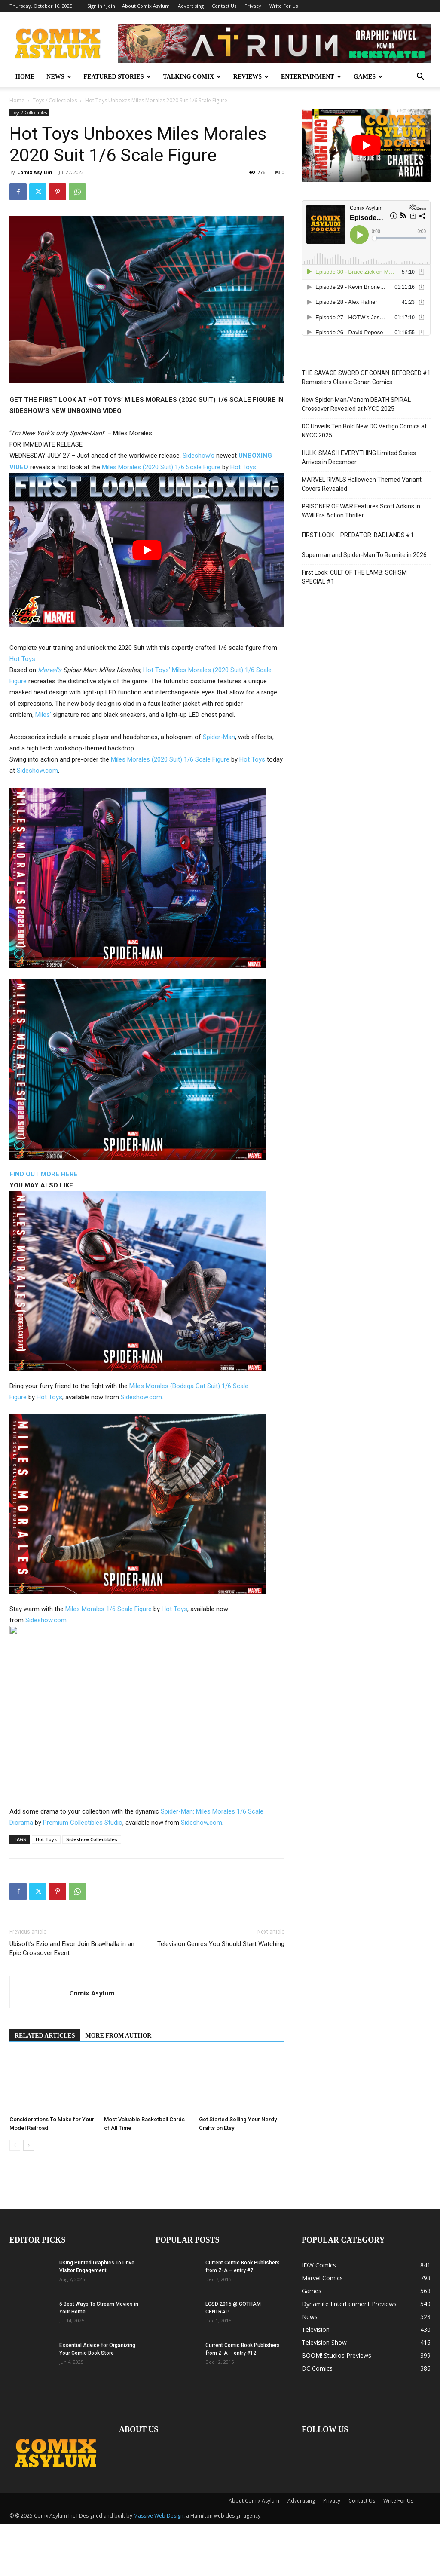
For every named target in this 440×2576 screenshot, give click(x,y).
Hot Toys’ (156, 670)
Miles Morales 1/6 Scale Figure (108, 1609)
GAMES (368, 76)
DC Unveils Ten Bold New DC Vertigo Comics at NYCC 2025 (364, 431)
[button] (420, 77)
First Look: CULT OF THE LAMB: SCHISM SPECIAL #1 (354, 577)
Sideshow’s (198, 455)
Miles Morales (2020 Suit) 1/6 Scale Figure (161, 467)
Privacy (252, 6)
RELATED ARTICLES (45, 2035)
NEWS (58, 76)
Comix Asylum (34, 172)
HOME (24, 76)
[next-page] (28, 2145)
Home (16, 100)
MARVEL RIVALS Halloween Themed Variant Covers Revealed (362, 484)
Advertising (191, 6)
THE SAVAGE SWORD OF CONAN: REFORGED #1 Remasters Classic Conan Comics (366, 377)
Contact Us (224, 6)
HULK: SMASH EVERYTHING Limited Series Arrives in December (359, 457)
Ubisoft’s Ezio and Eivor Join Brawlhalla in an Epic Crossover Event (71, 1948)
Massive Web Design (158, 2515)
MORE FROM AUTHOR (118, 2035)
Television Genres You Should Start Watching (220, 1944)
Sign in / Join (101, 6)
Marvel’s (49, 670)
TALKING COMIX (192, 76)
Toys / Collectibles (55, 100)
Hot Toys (243, 467)
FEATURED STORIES (117, 76)
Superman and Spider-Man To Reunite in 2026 (364, 554)
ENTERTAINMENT (311, 76)
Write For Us (283, 6)
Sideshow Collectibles (91, 1839)
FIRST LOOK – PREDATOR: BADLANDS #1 (358, 535)
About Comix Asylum (146, 6)
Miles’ (43, 715)
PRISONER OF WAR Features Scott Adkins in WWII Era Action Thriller (361, 511)
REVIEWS (251, 76)
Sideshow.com (37, 770)
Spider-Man (219, 737)
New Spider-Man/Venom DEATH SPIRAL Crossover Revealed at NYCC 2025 (356, 404)
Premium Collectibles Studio (82, 1822)
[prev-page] (14, 2145)
